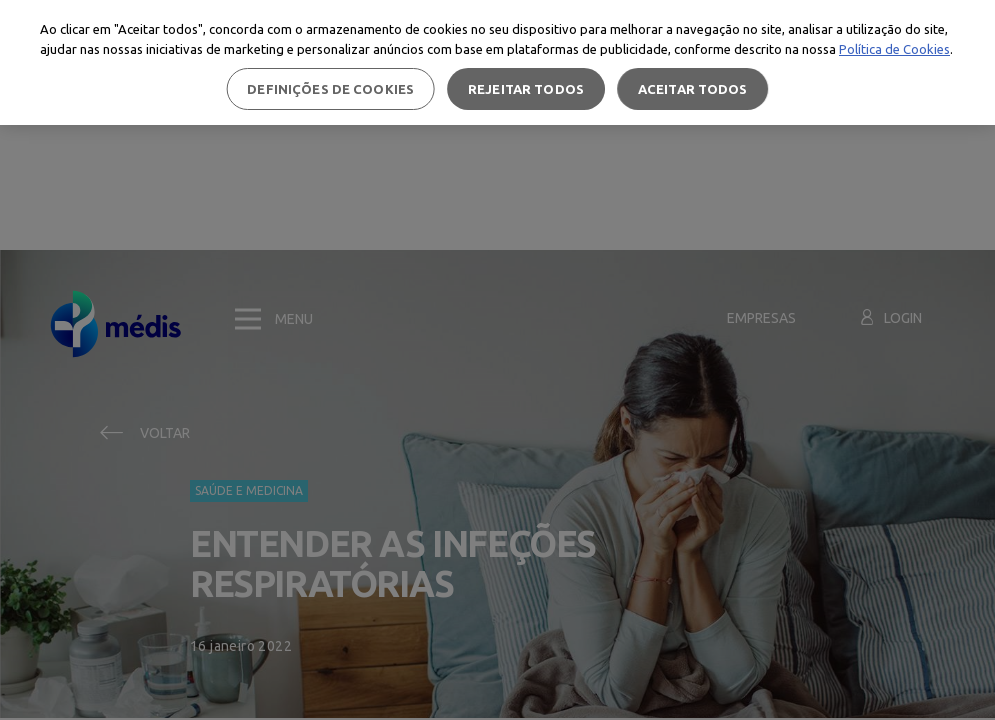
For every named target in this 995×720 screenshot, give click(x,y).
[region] (497, 62)
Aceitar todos (693, 89)
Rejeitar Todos (526, 89)
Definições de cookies (330, 89)
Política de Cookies (894, 49)
